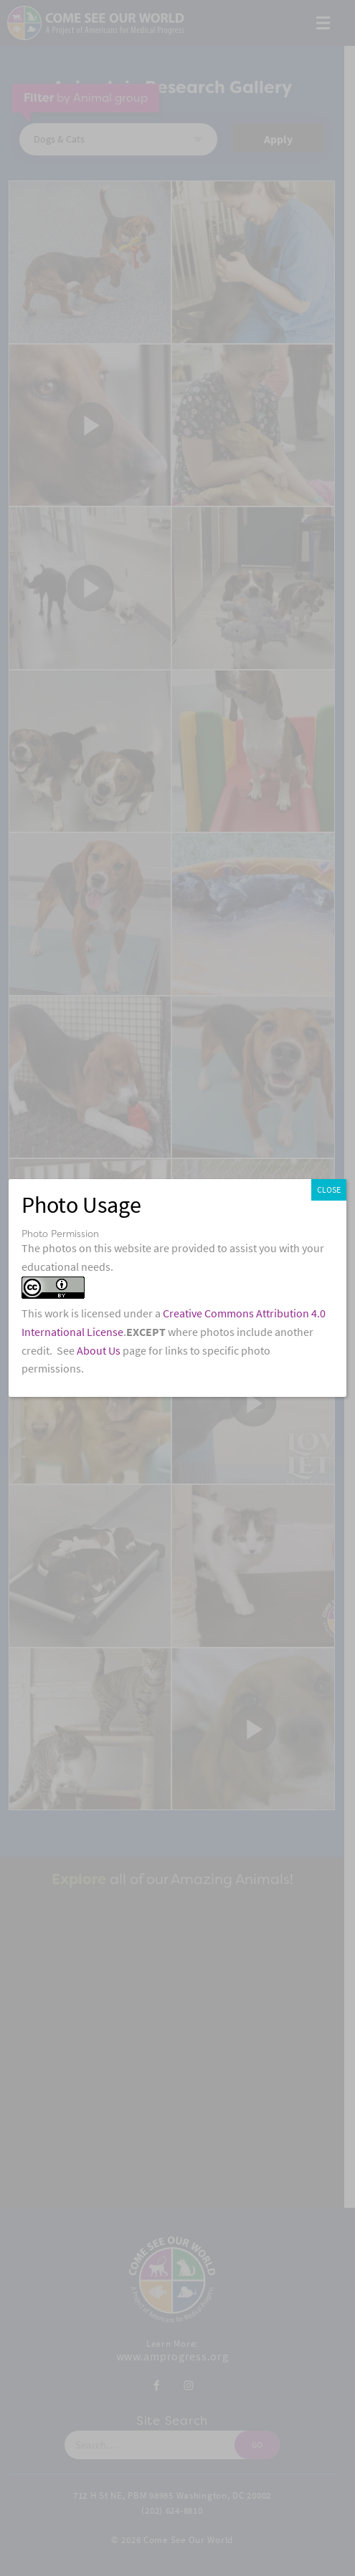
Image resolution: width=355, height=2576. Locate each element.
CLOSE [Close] (329, 1190)
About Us (98, 1350)
